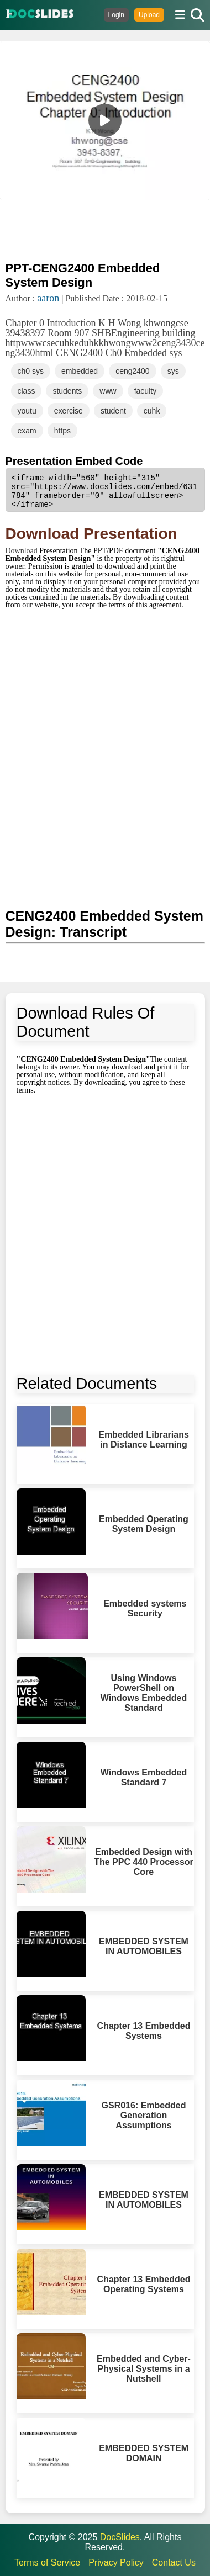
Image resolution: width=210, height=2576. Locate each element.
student (113, 410)
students (67, 390)
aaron (48, 298)
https (62, 430)
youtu (27, 410)
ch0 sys (31, 371)
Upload (149, 15)
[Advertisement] (105, 230)
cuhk (152, 410)
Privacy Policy (116, 2562)
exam (27, 430)
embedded (79, 371)
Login (116, 15)
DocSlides (120, 2537)
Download (23, 551)
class (26, 390)
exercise (68, 410)
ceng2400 (133, 371)
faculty (145, 390)
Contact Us (174, 2562)
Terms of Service (47, 2562)
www (107, 390)
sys (173, 371)
